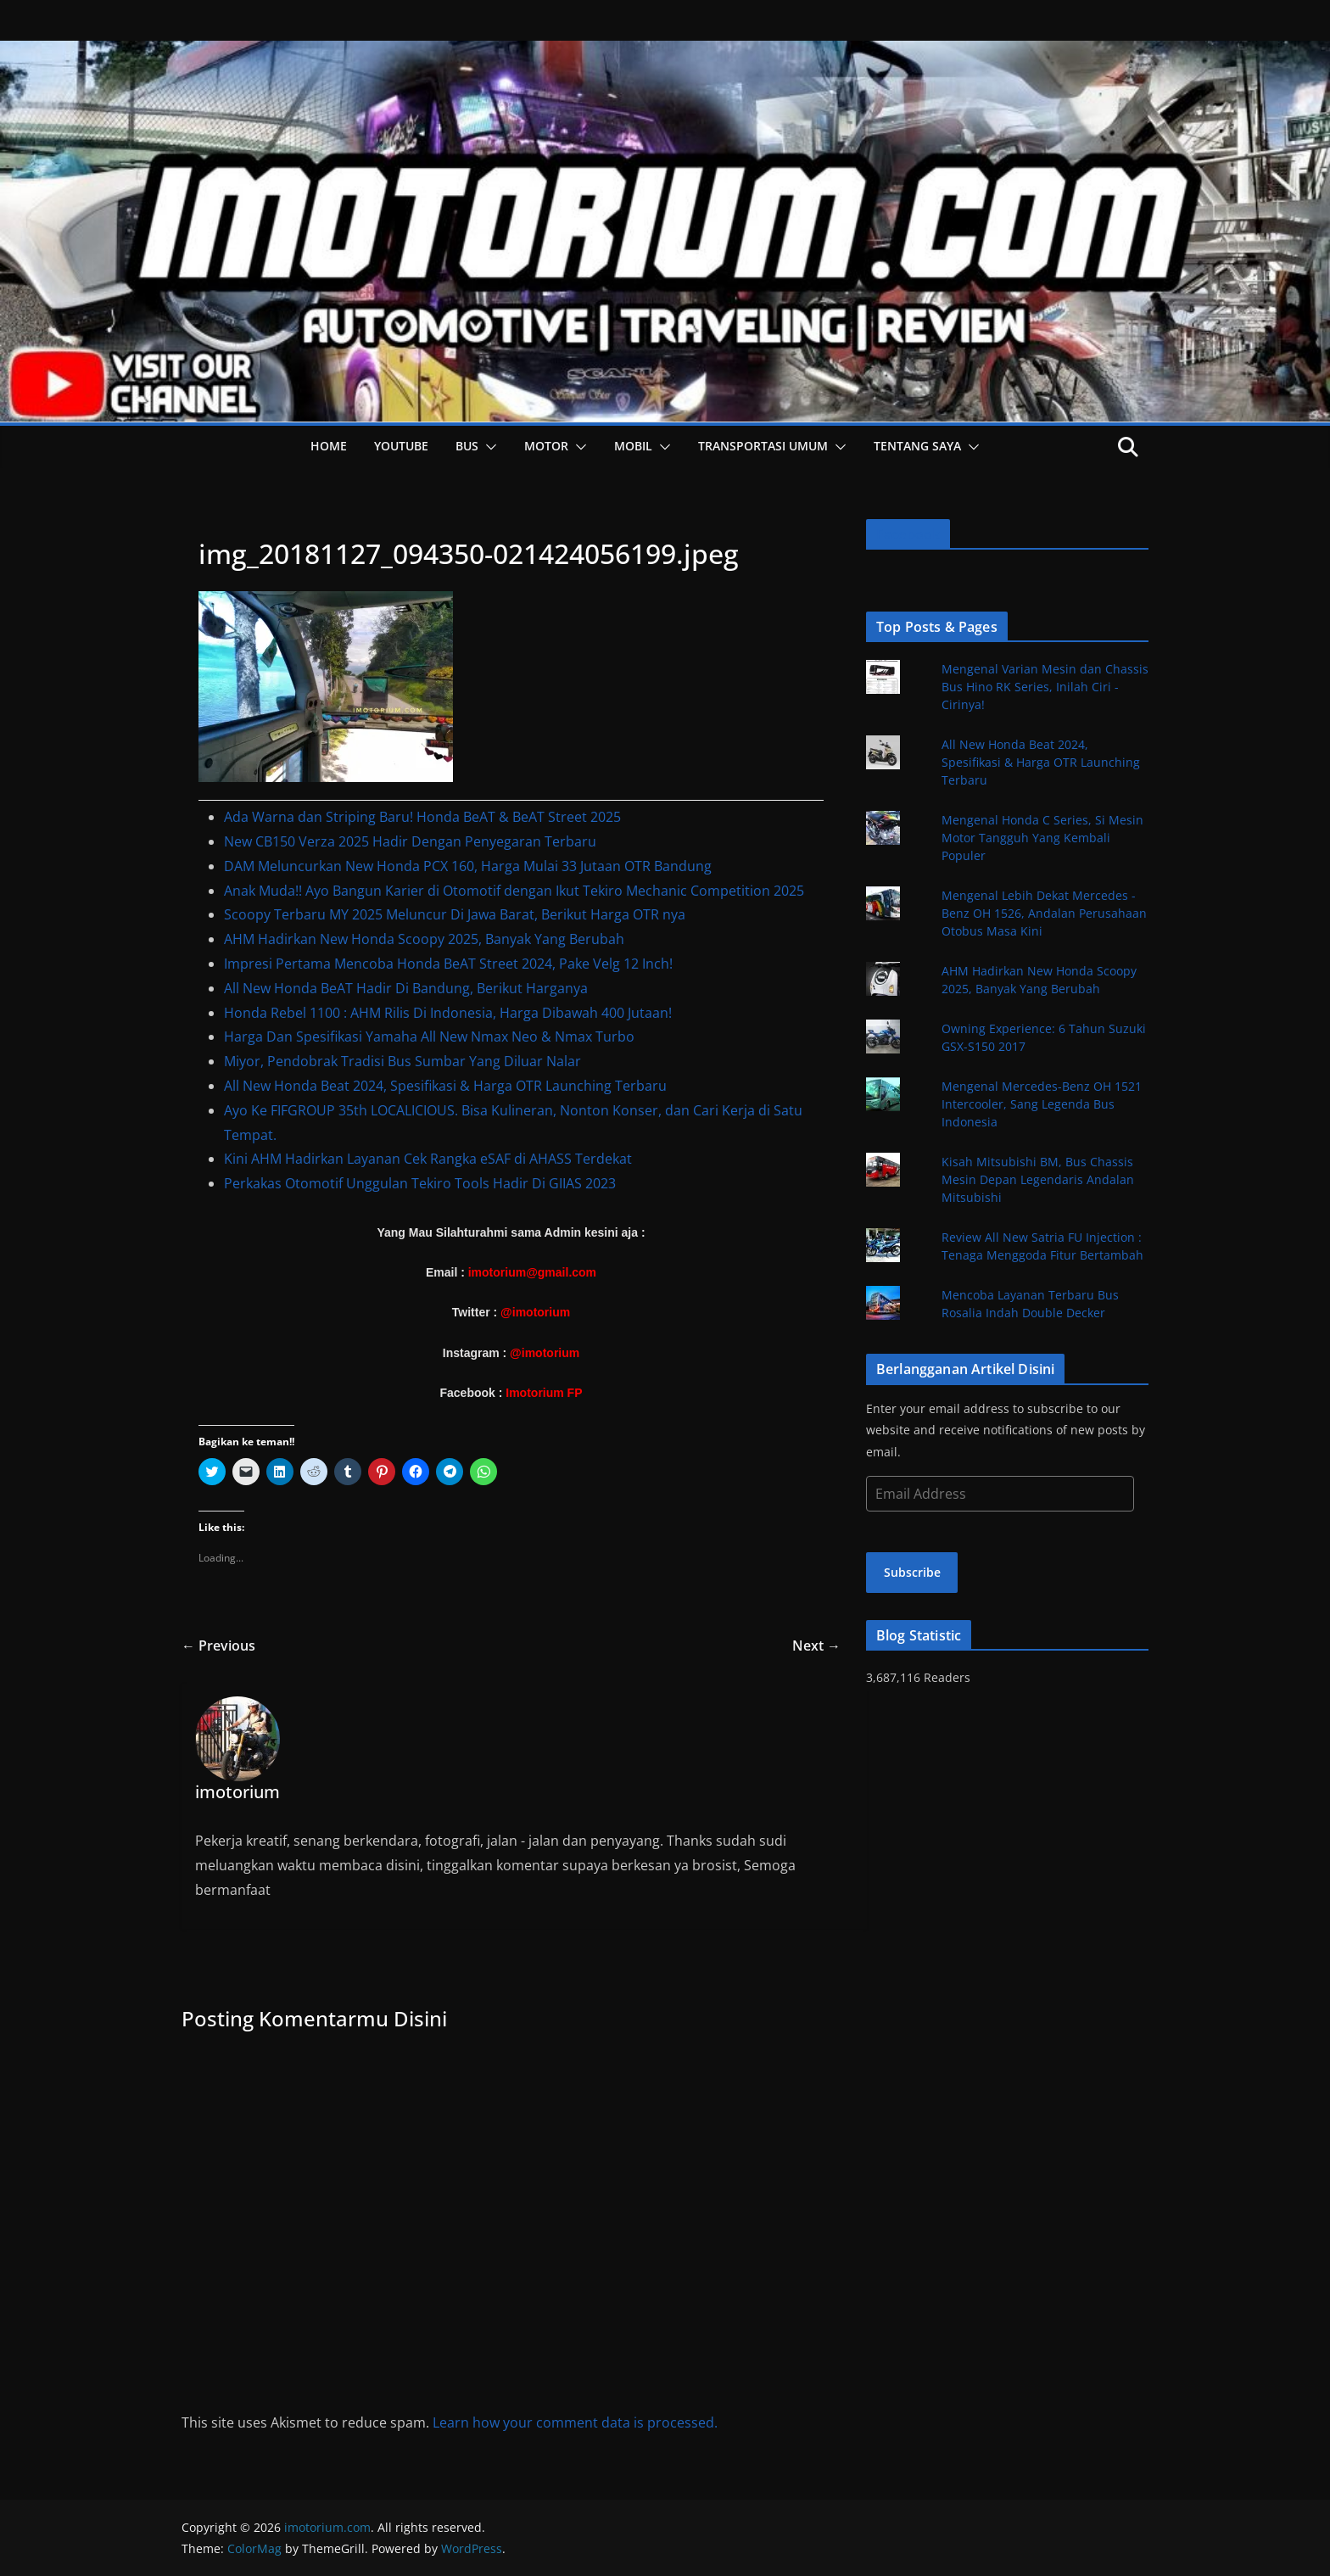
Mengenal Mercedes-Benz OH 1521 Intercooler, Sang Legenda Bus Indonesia (1042, 1104)
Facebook (908, 534)
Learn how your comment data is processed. (575, 2422)
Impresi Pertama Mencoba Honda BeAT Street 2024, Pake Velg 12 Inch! (448, 963)
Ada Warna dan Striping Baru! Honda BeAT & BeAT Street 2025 (422, 816)
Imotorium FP (544, 1393)
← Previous (218, 1645)
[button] (487, 447)
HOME (328, 446)
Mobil (633, 446)
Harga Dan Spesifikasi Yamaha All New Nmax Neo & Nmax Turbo (429, 1036)
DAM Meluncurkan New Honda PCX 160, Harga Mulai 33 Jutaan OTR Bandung (468, 866)
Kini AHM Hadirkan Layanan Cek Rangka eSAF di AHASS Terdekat (428, 1158)
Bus (466, 446)
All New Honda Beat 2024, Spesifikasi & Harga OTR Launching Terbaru (445, 1085)
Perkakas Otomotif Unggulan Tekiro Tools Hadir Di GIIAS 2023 (420, 1183)
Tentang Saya (917, 446)
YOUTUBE (401, 446)
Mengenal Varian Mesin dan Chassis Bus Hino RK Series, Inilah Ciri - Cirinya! (1045, 686)
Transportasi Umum (763, 446)
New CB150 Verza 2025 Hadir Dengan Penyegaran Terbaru (410, 841)
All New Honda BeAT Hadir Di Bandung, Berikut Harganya (406, 988)
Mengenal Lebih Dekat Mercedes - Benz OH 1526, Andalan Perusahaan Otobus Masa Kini (1044, 913)
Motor (546, 446)
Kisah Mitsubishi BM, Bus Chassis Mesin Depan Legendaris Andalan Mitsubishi (1038, 1179)
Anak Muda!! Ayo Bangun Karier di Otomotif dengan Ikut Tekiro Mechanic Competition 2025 (514, 890)
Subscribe (912, 1572)
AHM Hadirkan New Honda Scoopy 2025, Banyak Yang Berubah (424, 939)
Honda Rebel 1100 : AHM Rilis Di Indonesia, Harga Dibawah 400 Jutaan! (448, 1012)
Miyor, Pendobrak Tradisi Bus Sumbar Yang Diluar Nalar (402, 1061)
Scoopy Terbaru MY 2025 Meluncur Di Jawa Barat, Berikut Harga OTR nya (454, 914)
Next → (816, 1645)
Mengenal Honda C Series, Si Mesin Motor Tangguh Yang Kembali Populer (1042, 837)
